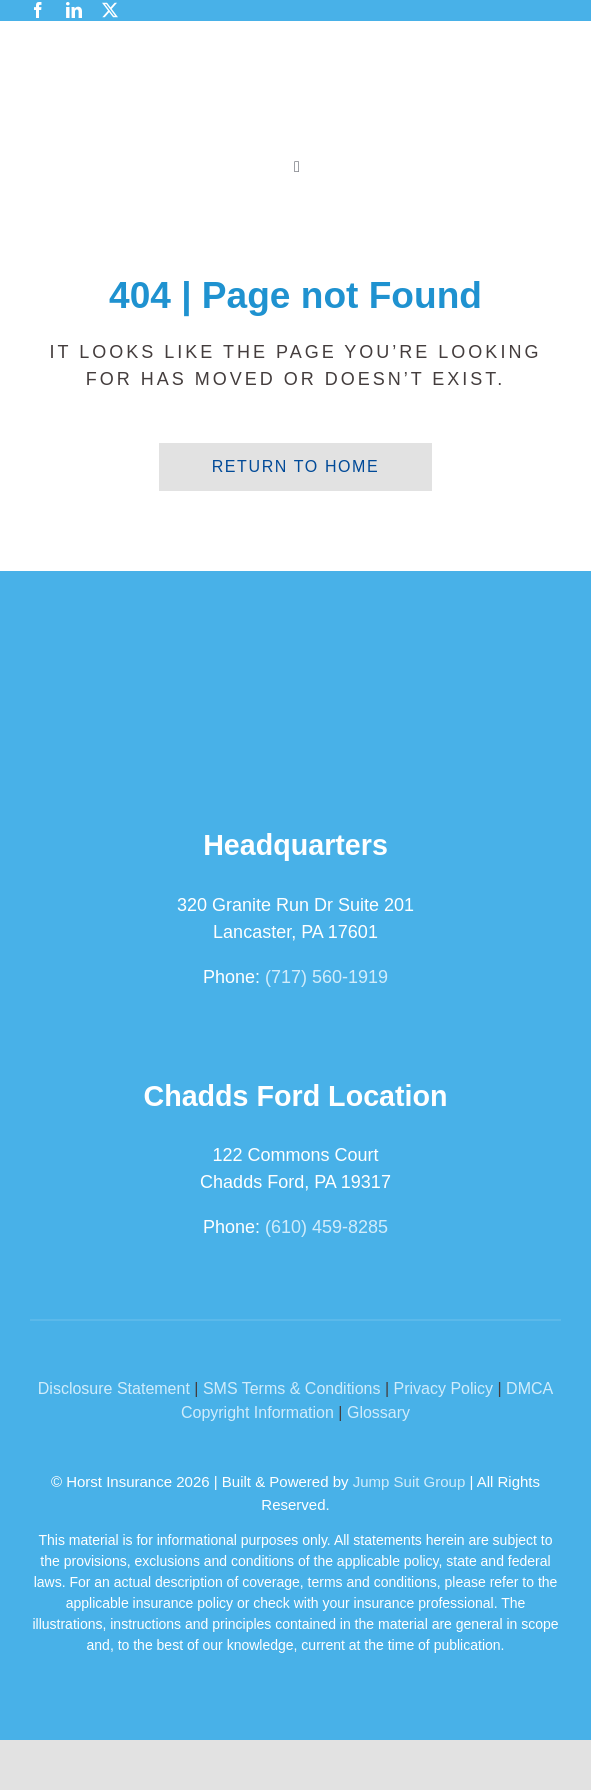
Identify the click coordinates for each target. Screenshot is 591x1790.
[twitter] (110, 10)
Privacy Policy (443, 1388)
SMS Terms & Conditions (292, 1388)
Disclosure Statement (114, 1388)
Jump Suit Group (409, 1481)
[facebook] (38, 10)
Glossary (378, 1412)
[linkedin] (74, 10)
